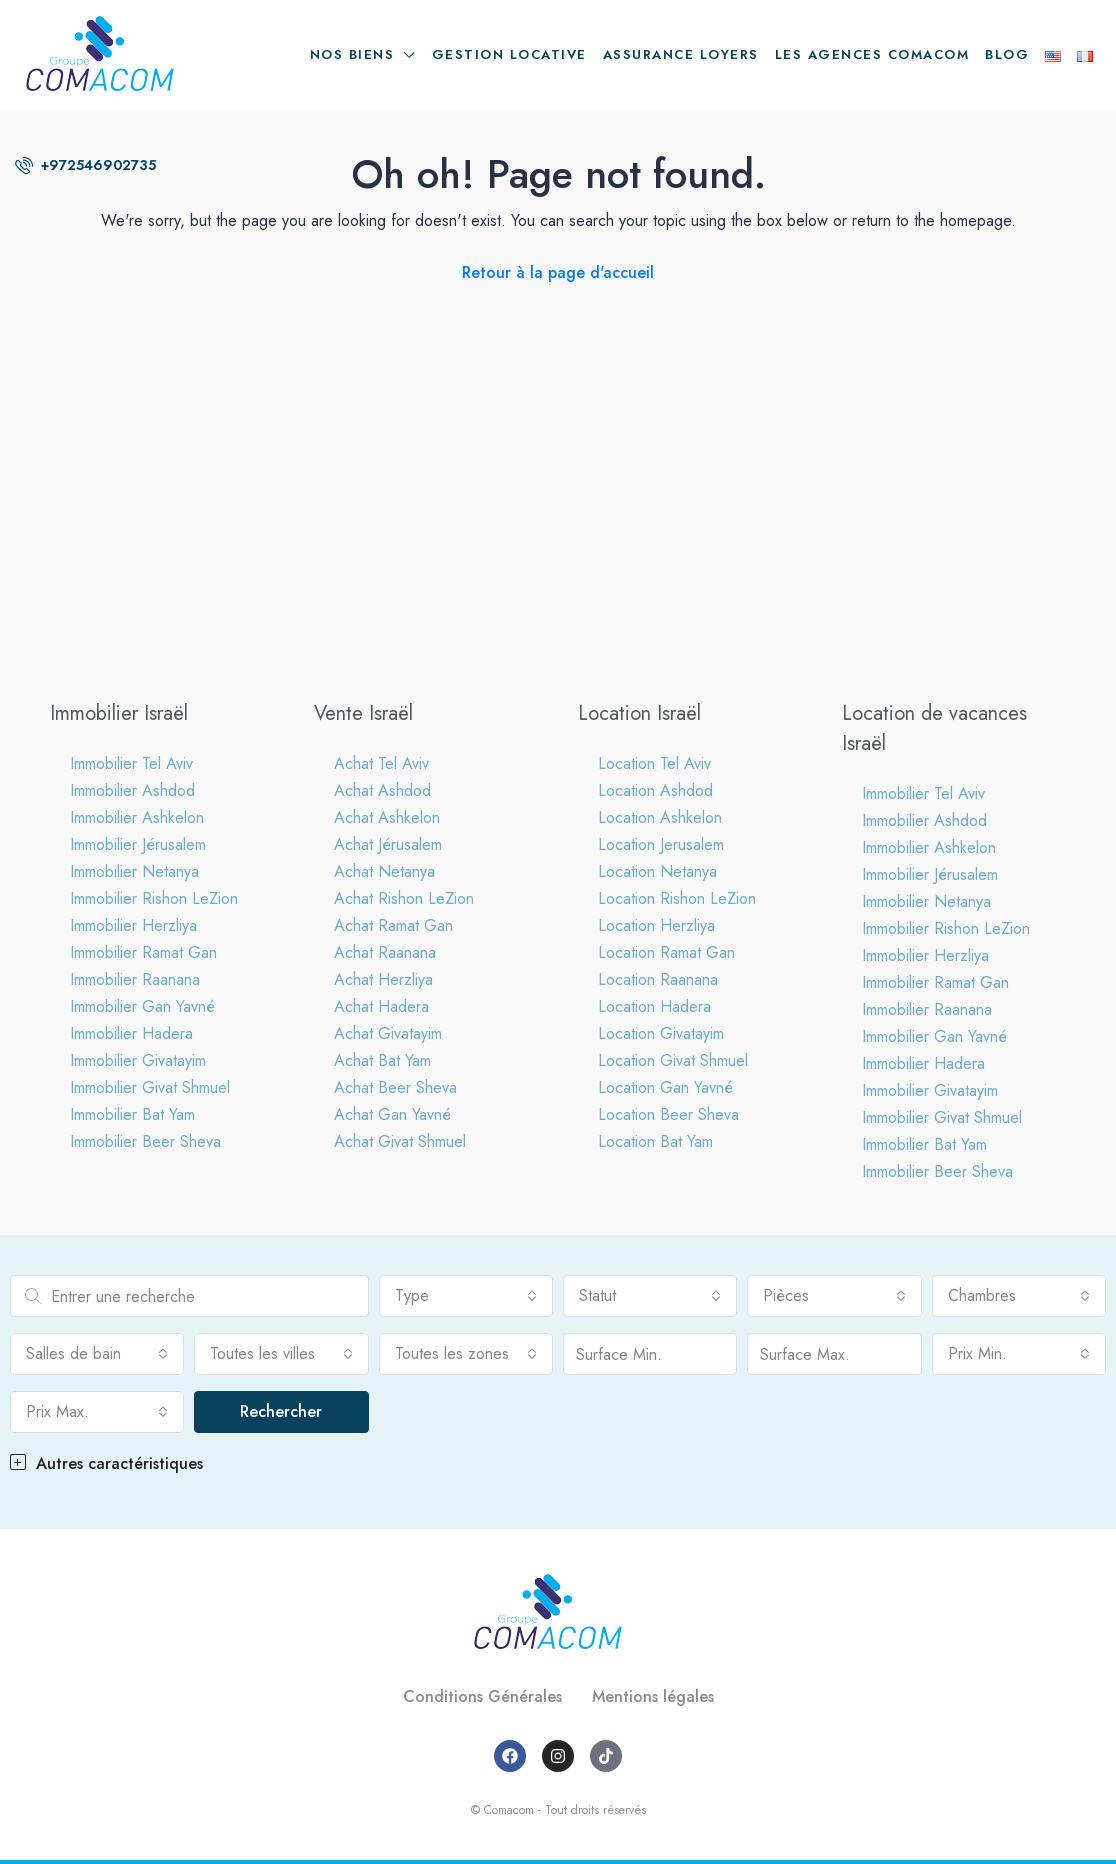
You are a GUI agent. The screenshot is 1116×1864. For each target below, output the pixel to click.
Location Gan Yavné (665, 1087)
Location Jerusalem (661, 844)
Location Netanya (657, 871)
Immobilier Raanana (135, 979)
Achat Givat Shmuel (400, 1141)
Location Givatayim (661, 1033)
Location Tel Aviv (654, 763)
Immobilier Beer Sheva (145, 1141)
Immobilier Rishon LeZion (154, 898)
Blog (1007, 54)
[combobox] (466, 1296)
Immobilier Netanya (134, 871)
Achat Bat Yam (382, 1060)
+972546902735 (85, 165)
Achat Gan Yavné (392, 1114)
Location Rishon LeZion (677, 898)
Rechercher (281, 1411)
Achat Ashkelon (387, 817)
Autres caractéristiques (106, 1463)
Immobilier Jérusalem (138, 844)
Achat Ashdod (382, 790)
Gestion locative (509, 54)
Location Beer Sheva (668, 1114)
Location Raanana (658, 979)
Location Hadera (654, 1006)
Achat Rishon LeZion (404, 898)
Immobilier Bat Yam (132, 1114)
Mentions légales (653, 1696)
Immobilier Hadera (131, 1033)
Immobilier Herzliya (133, 925)
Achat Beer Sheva (395, 1087)
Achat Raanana (385, 952)
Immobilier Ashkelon (137, 817)
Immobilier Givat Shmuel (150, 1087)
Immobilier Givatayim (138, 1060)
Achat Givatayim (388, 1033)
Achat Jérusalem (388, 844)
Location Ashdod (655, 790)
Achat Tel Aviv (381, 763)
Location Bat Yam (655, 1141)
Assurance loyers (681, 54)
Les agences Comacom (872, 54)
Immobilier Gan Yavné (142, 1006)
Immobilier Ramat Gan (143, 952)
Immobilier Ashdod (132, 790)
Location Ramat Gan (666, 952)
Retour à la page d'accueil (558, 272)
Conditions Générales (482, 1696)
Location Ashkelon (660, 817)
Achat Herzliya (383, 979)
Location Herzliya (656, 925)
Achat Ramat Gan (393, 925)
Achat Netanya (384, 871)
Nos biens (352, 54)
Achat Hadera (381, 1006)
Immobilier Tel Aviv (131, 763)
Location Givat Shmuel (673, 1060)
